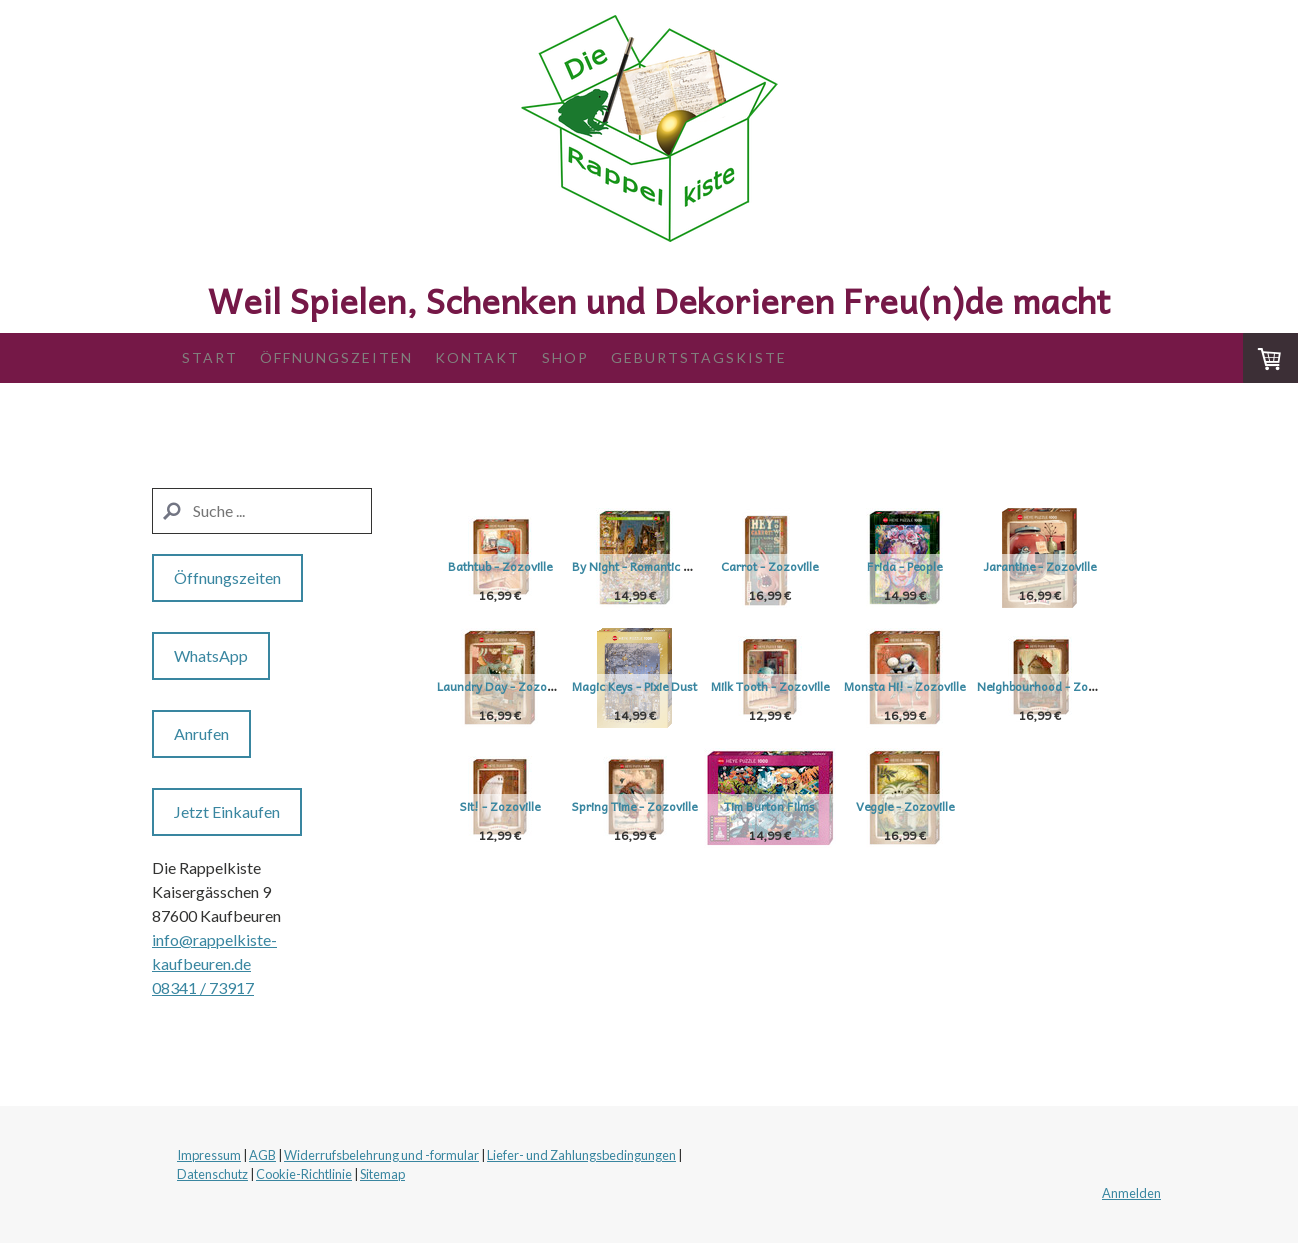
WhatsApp (211, 655)
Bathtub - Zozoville (500, 566)
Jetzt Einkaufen (227, 811)
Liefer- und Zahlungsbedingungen (581, 1155)
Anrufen (201, 733)
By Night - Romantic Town (662, 566)
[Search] (262, 511)
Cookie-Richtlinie (304, 1174)
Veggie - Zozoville (655, 926)
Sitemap (382, 1174)
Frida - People (964, 566)
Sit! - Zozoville (810, 806)
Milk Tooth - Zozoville (965, 686)
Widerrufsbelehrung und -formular (381, 1155)
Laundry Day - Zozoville (657, 686)
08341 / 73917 (203, 987)
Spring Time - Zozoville (964, 806)
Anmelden (1131, 1193)
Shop (565, 357)
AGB (262, 1155)
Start (210, 357)
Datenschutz (212, 1174)
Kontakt (477, 357)
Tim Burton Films (499, 926)
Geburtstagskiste (699, 357)
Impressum (209, 1155)
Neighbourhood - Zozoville (665, 806)
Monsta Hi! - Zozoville (499, 806)
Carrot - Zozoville (809, 566)
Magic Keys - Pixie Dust (809, 686)
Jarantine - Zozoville (499, 686)
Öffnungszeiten (336, 357)
